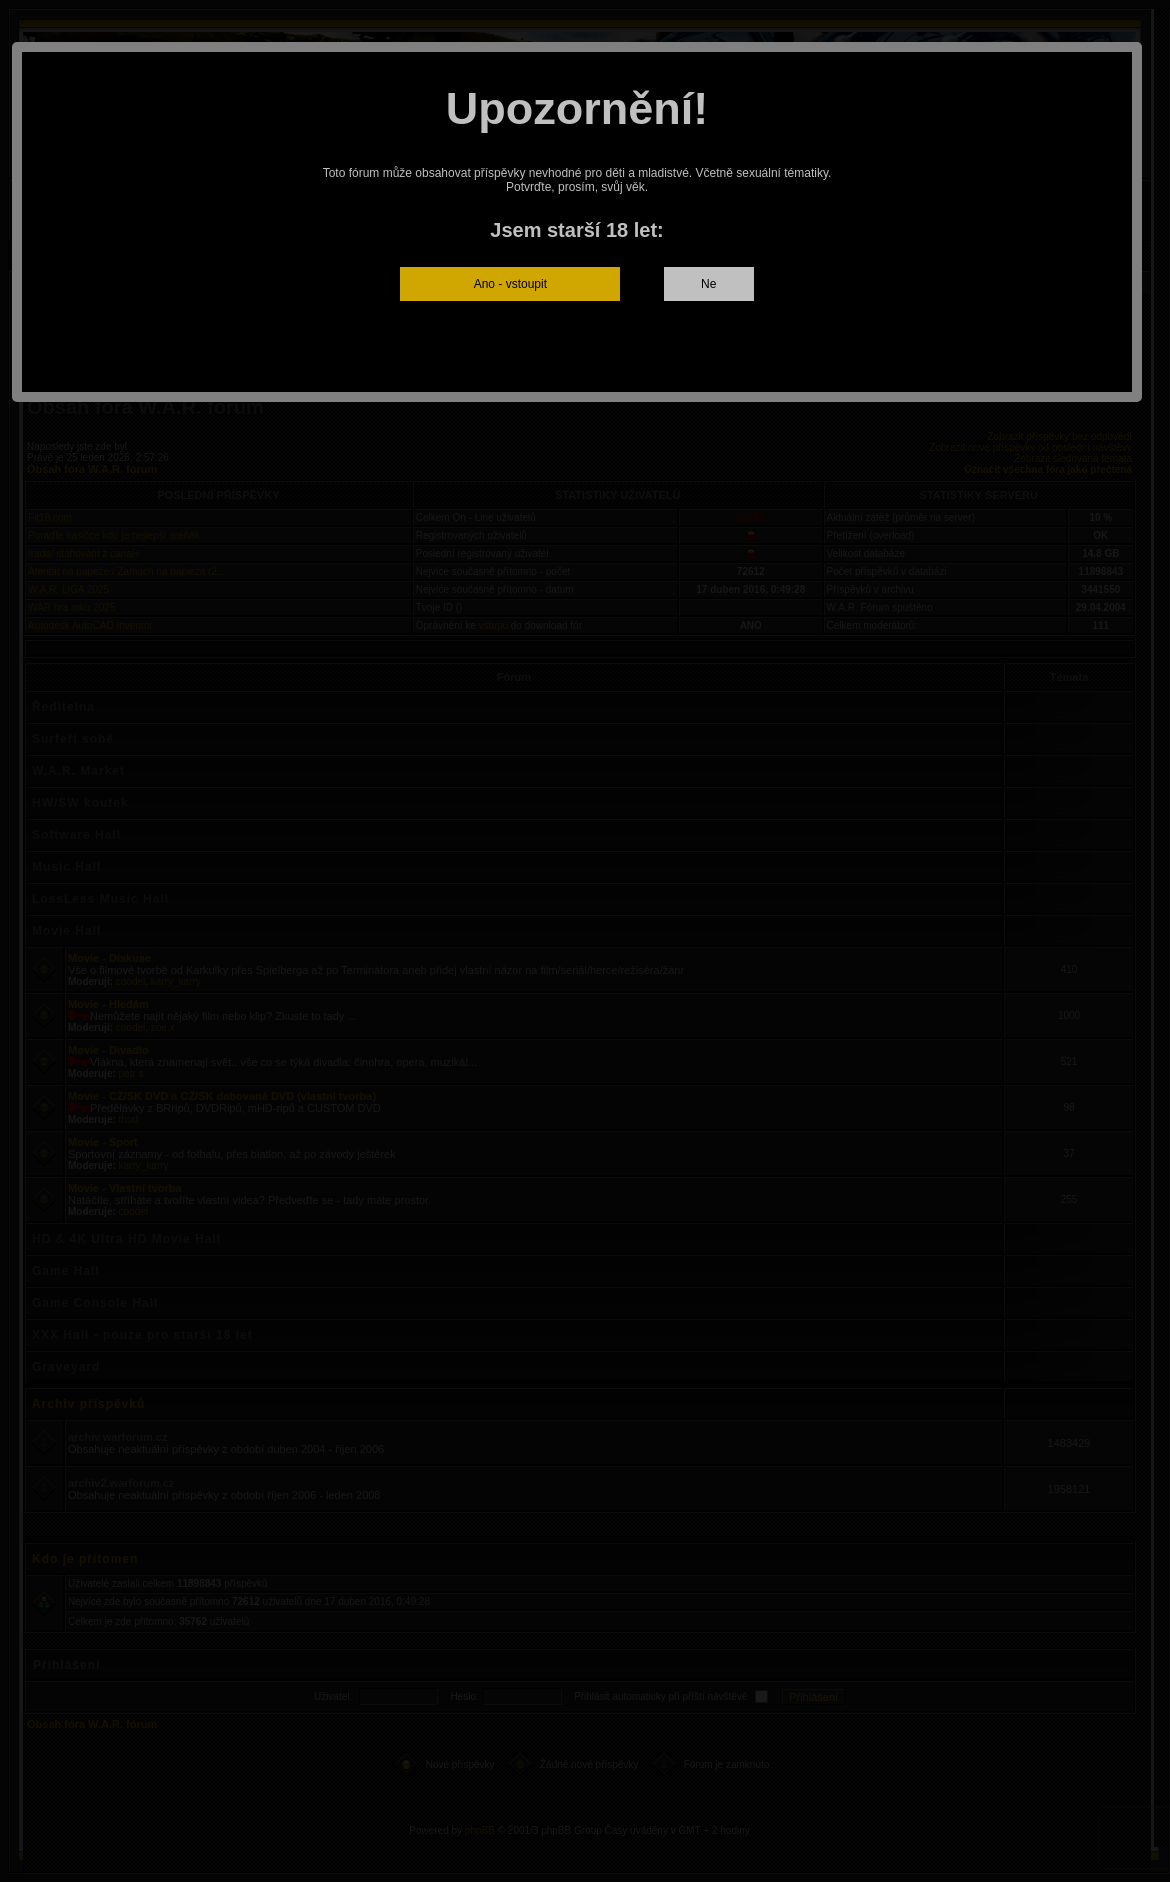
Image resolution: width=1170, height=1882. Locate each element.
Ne (708, 284)
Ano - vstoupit (510, 284)
